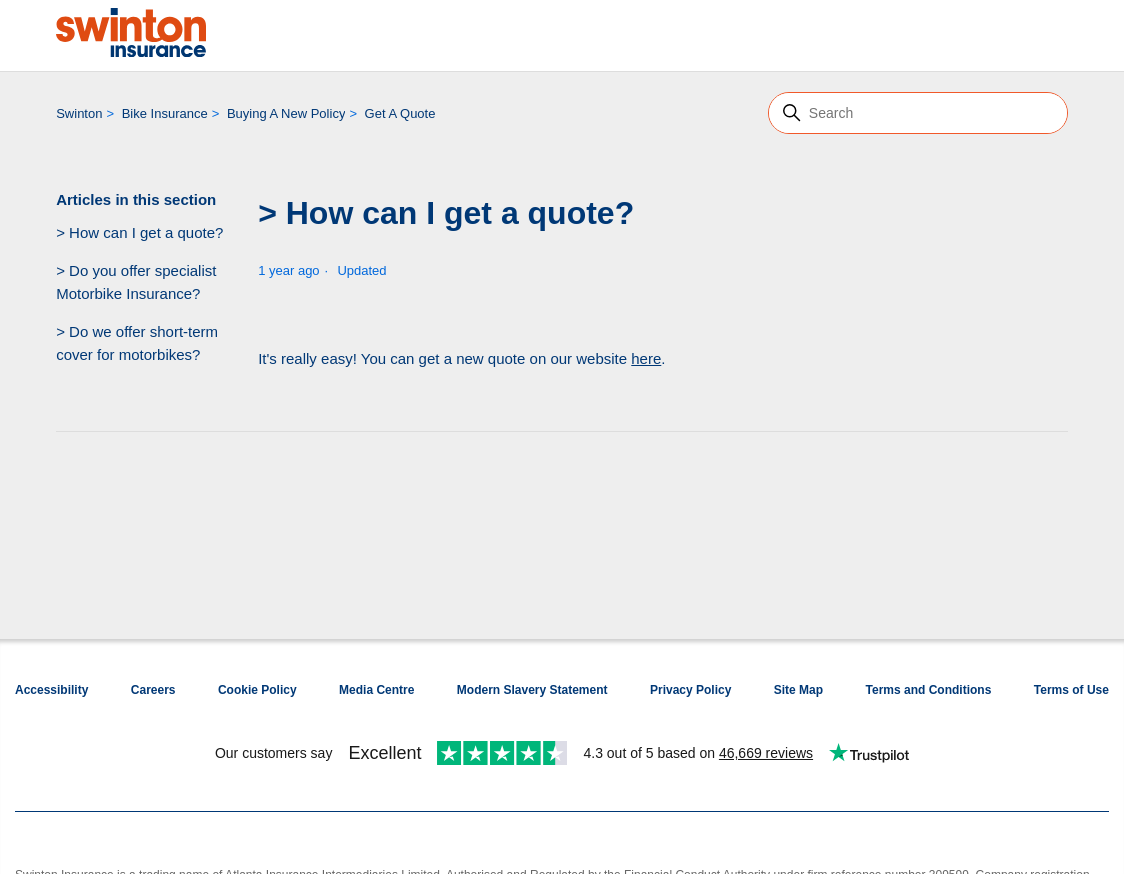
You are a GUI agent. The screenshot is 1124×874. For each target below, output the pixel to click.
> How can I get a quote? (139, 232)
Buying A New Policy (286, 113)
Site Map (798, 690)
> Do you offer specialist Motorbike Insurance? (136, 282)
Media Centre (376, 690)
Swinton (79, 113)
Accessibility (51, 690)
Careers (153, 690)
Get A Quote (400, 113)
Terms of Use (1071, 690)
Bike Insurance (165, 113)
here (646, 358)
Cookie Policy (257, 690)
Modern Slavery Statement (532, 690)
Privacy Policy (690, 690)
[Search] (918, 113)
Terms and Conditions (929, 690)
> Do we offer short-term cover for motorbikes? (137, 343)
